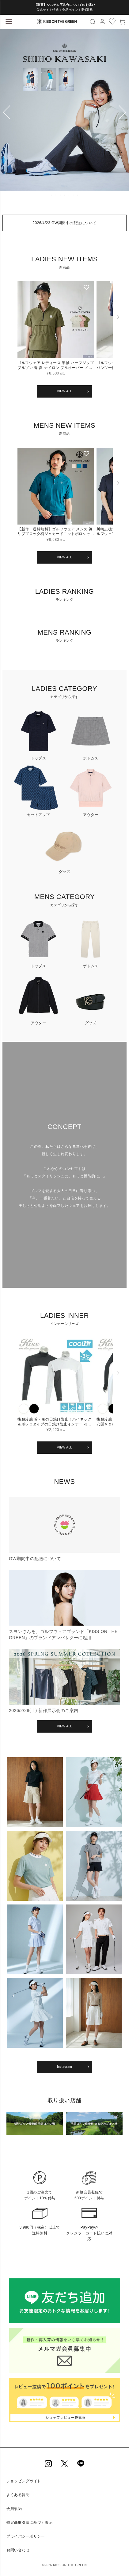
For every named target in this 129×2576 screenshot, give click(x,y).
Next (122, 113)
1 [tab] (52, 194)
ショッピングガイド (23, 2481)
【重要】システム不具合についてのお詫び (64, 4)
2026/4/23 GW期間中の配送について (64, 223)
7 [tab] (77, 194)
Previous (7, 113)
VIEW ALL (64, 391)
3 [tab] (60, 194)
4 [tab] (64, 194)
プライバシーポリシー (25, 2536)
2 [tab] (56, 194)
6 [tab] (73, 194)
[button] (118, 333)
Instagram (64, 2066)
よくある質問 (17, 2495)
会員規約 (14, 2509)
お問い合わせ (17, 2550)
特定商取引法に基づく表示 (29, 2522)
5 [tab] (69, 194)
